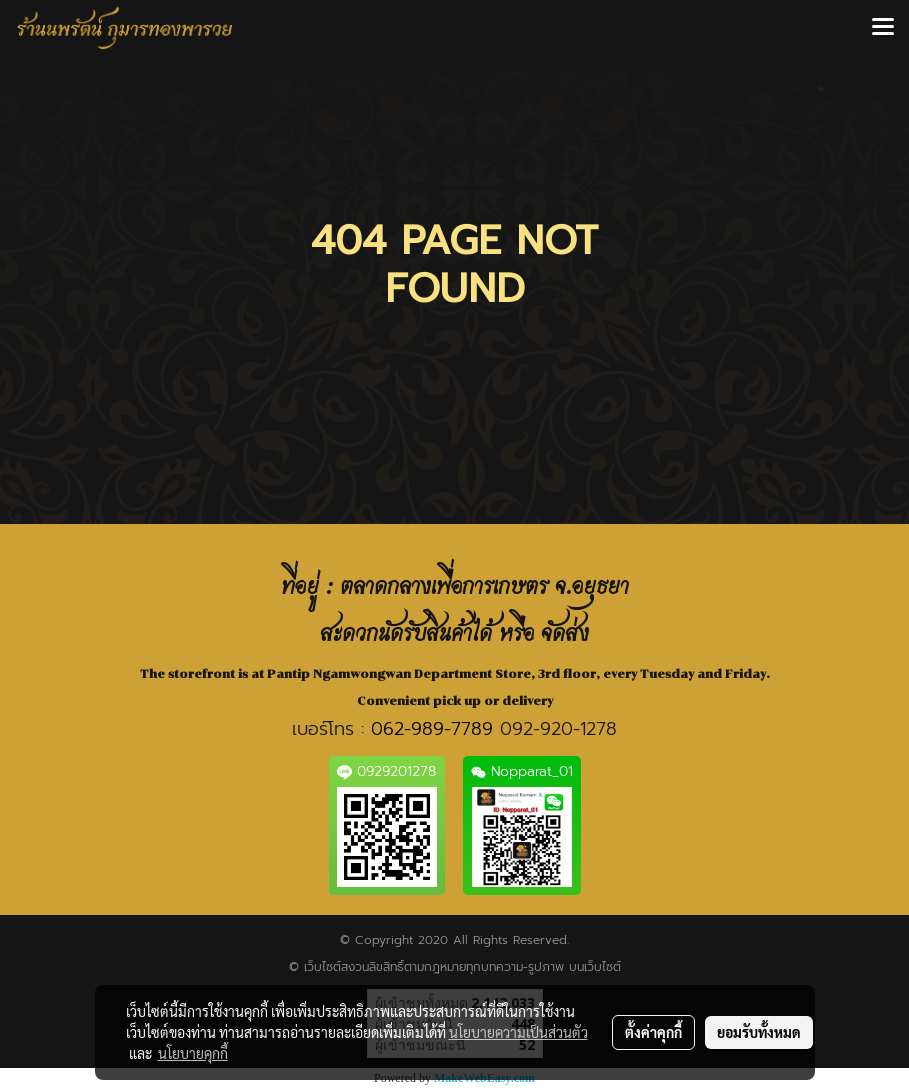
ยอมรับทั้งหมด (759, 1032)
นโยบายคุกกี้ (193, 1053)
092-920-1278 (558, 729)
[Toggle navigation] (883, 28)
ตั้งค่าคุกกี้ (653, 1032)
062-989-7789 (432, 729)
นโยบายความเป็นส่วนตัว (518, 1032)
